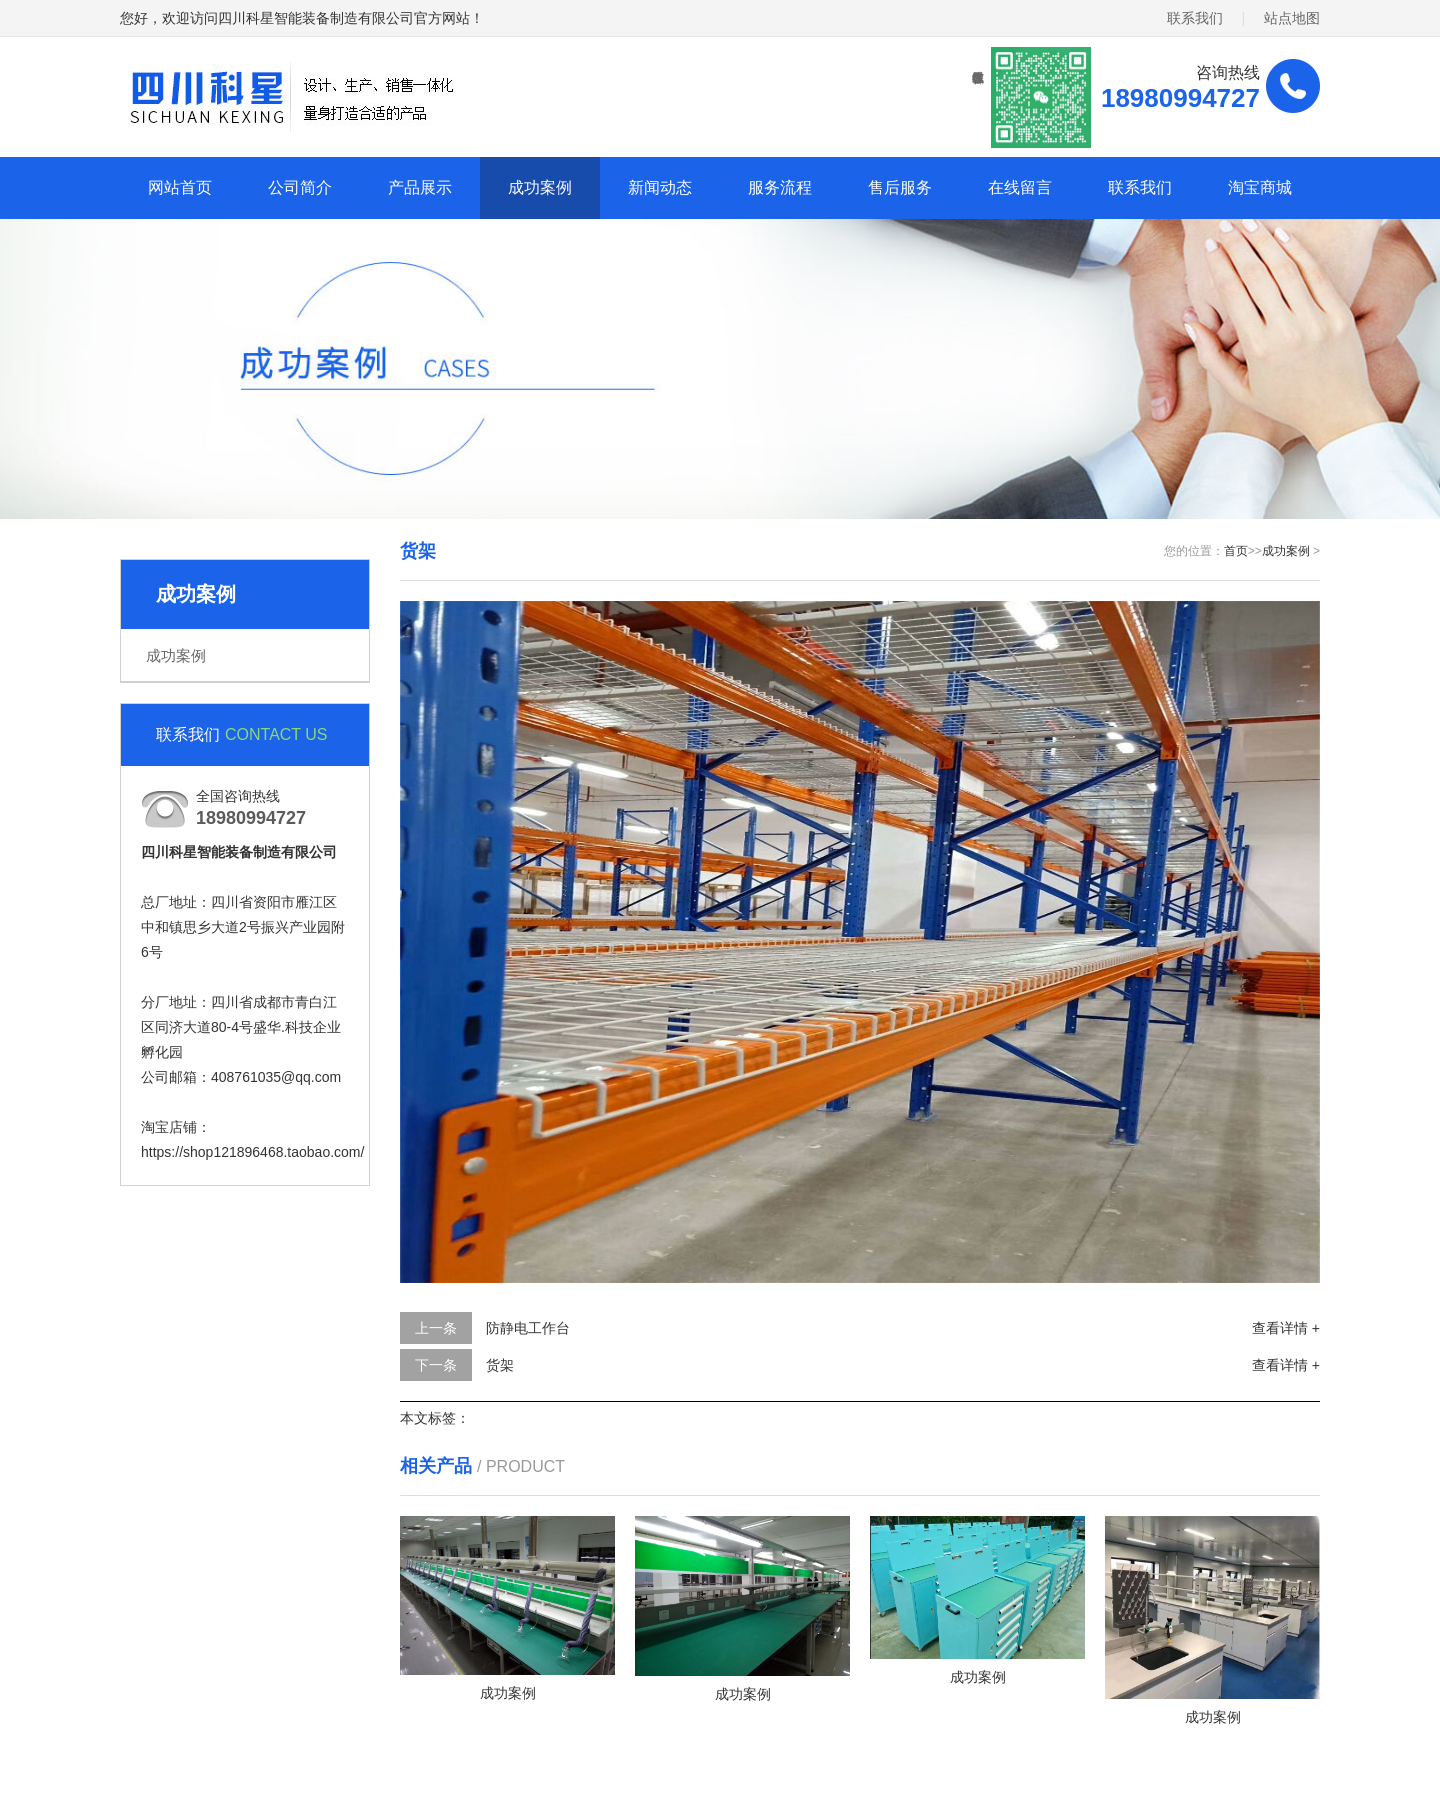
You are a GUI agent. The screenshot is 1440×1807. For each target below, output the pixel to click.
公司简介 (300, 187)
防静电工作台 (528, 1328)
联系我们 (1195, 18)
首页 (1236, 551)
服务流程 (780, 187)
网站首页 (180, 187)
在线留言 (1020, 187)
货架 (500, 1365)
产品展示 (420, 187)
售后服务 (900, 187)
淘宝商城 (1260, 187)
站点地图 (1292, 18)
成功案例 (540, 187)
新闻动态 (660, 187)
